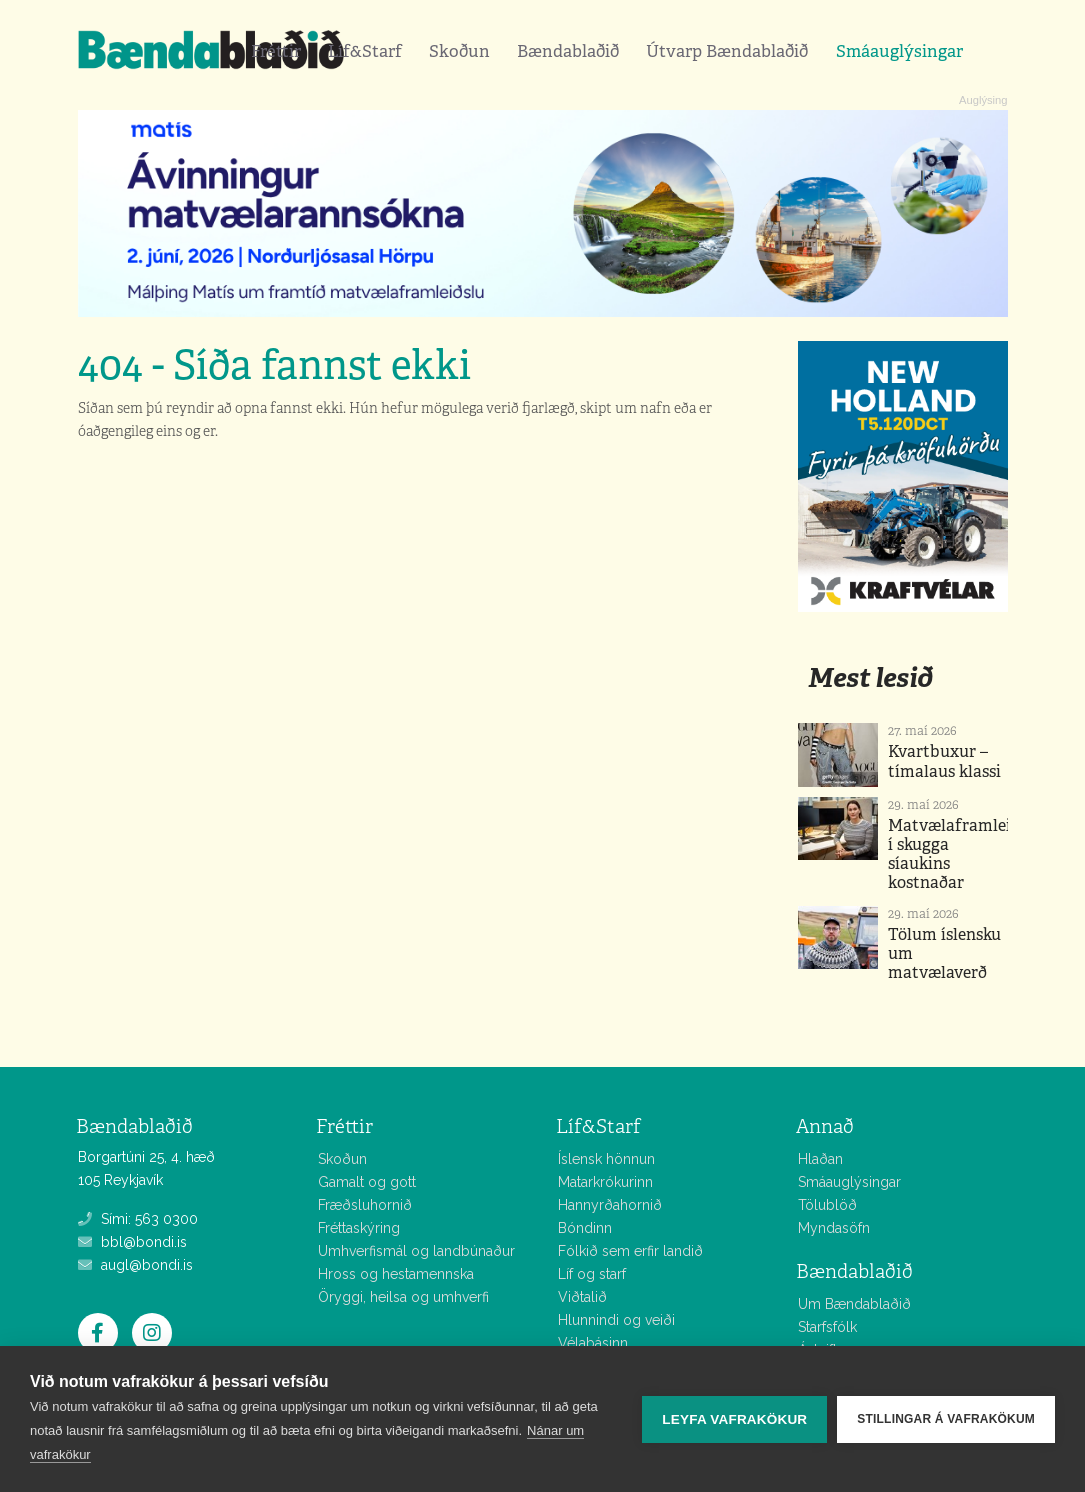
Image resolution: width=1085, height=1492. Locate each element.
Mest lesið (870, 677)
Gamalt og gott (367, 1182)
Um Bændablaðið (854, 1304)
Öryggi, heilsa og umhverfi (403, 1297)
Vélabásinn (593, 1343)
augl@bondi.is (135, 1265)
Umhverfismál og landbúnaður (416, 1251)
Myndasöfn (834, 1228)
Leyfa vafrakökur (734, 1419)
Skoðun (459, 51)
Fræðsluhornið (365, 1205)
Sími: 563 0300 (138, 1219)
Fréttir (276, 51)
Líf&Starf (365, 51)
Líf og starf (592, 1274)
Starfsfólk (827, 1327)
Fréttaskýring (359, 1228)
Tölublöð (827, 1205)
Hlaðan (820, 1159)
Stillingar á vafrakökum (946, 1419)
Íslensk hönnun (606, 1159)
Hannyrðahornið (610, 1205)
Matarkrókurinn (605, 1182)
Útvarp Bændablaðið (727, 51)
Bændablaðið (568, 51)
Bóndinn (585, 1228)
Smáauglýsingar (899, 51)
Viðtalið (582, 1297)
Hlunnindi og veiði (616, 1320)
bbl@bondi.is (132, 1242)
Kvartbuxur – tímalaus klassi (944, 761)
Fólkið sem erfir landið (630, 1251)
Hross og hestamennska (396, 1274)
